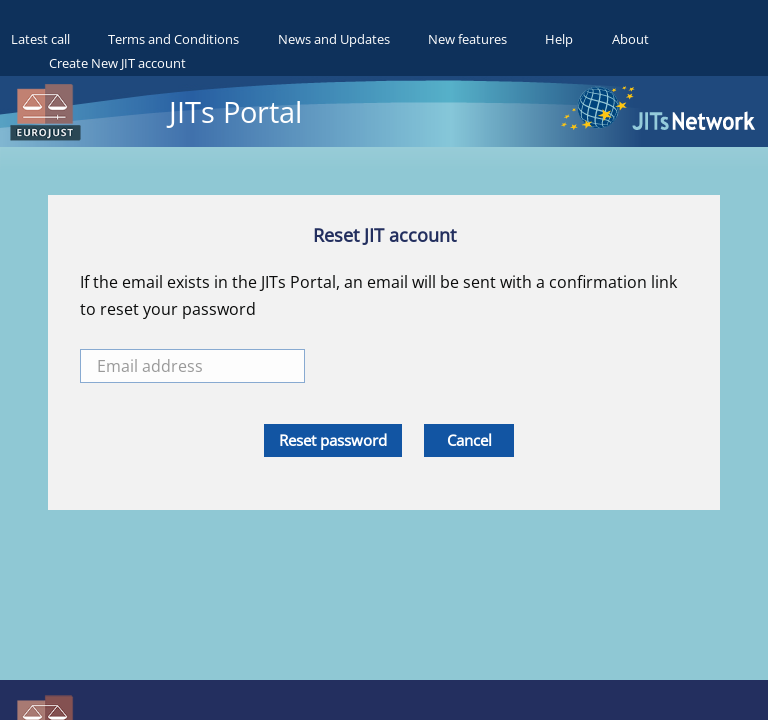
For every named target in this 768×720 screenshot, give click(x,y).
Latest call (40, 39)
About (630, 39)
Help (559, 39)
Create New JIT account (117, 63)
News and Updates (334, 39)
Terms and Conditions (173, 39)
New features (467, 39)
